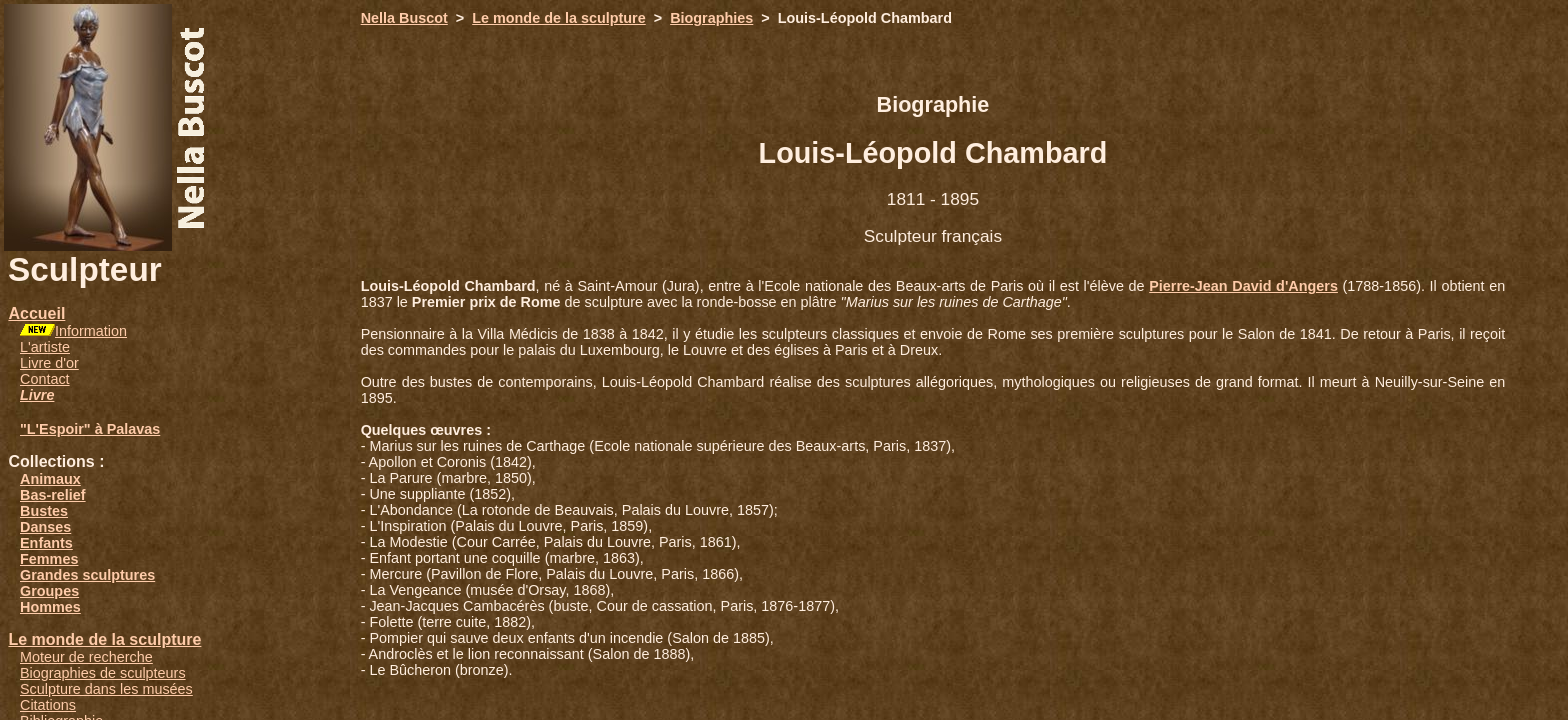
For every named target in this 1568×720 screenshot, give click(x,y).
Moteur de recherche (86, 657)
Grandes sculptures (87, 575)
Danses (45, 527)
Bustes (44, 511)
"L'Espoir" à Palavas (90, 429)
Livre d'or (49, 363)
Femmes (49, 559)
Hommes (50, 607)
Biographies (711, 18)
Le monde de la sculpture (104, 639)
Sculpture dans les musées (106, 689)
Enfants (46, 543)
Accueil (36, 313)
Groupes (49, 591)
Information (91, 331)
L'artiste (45, 347)
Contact (45, 379)
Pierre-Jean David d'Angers (1243, 286)
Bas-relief (53, 495)
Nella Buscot (404, 18)
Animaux (50, 479)
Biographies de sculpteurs (103, 673)
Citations (48, 705)
